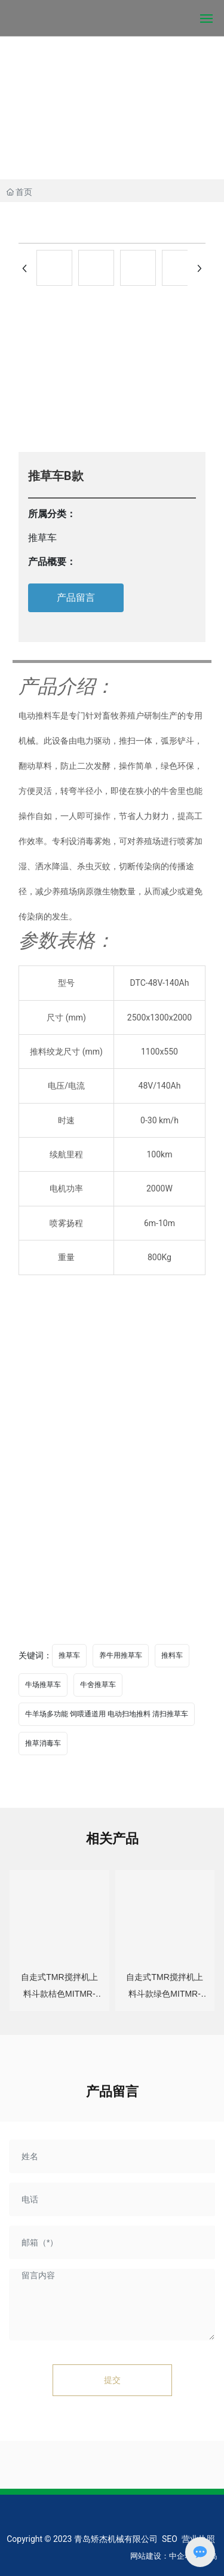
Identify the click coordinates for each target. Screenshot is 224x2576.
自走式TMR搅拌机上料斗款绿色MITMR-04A (164, 1993)
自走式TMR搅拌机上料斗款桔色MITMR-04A (59, 1993)
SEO (169, 2539)
